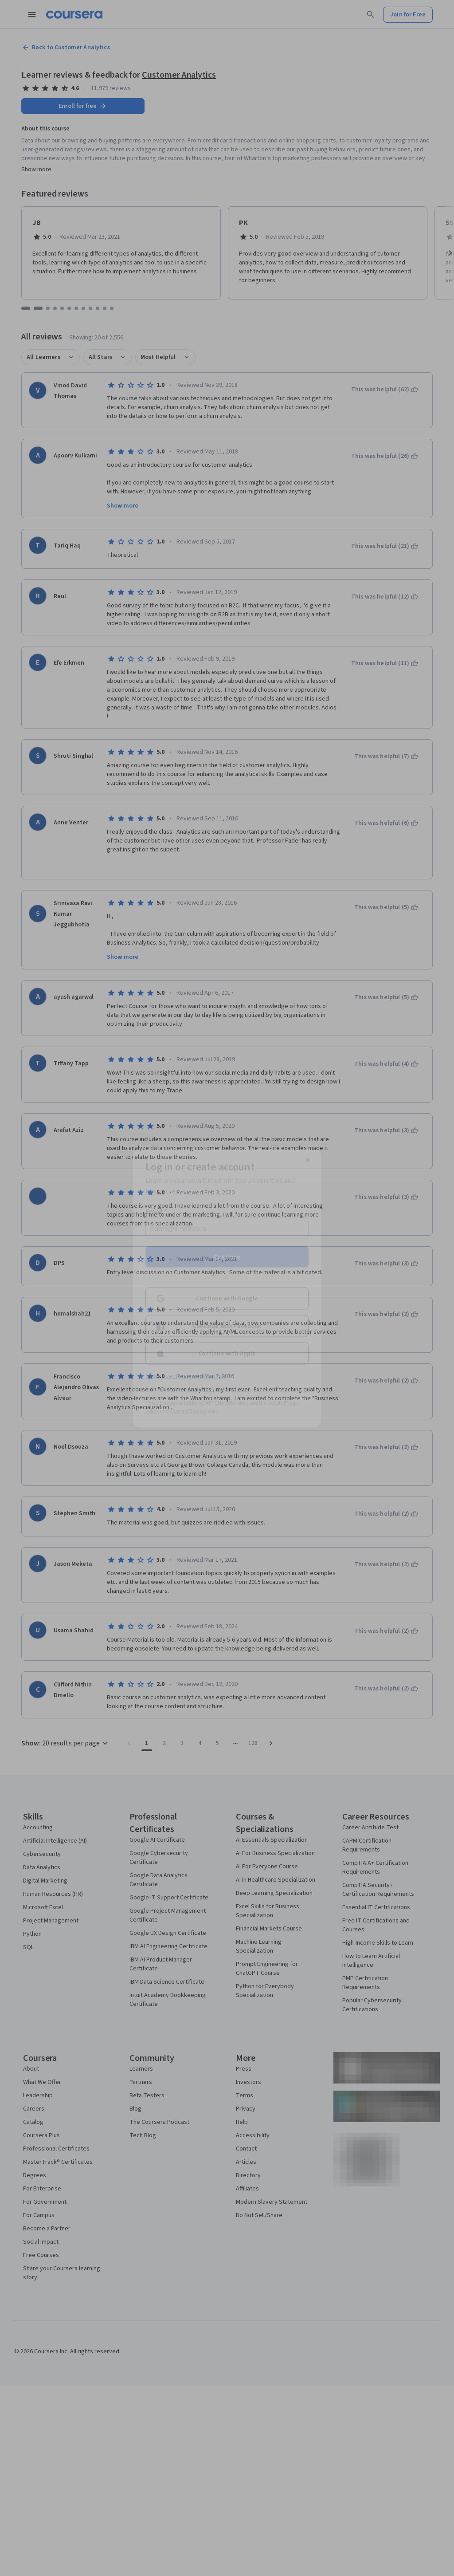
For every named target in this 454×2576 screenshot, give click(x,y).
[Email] (227, 1228)
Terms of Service (188, 1411)
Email (156, 1211)
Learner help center (226, 1390)
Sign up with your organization (185, 1376)
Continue (227, 1257)
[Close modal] (308, 1160)
